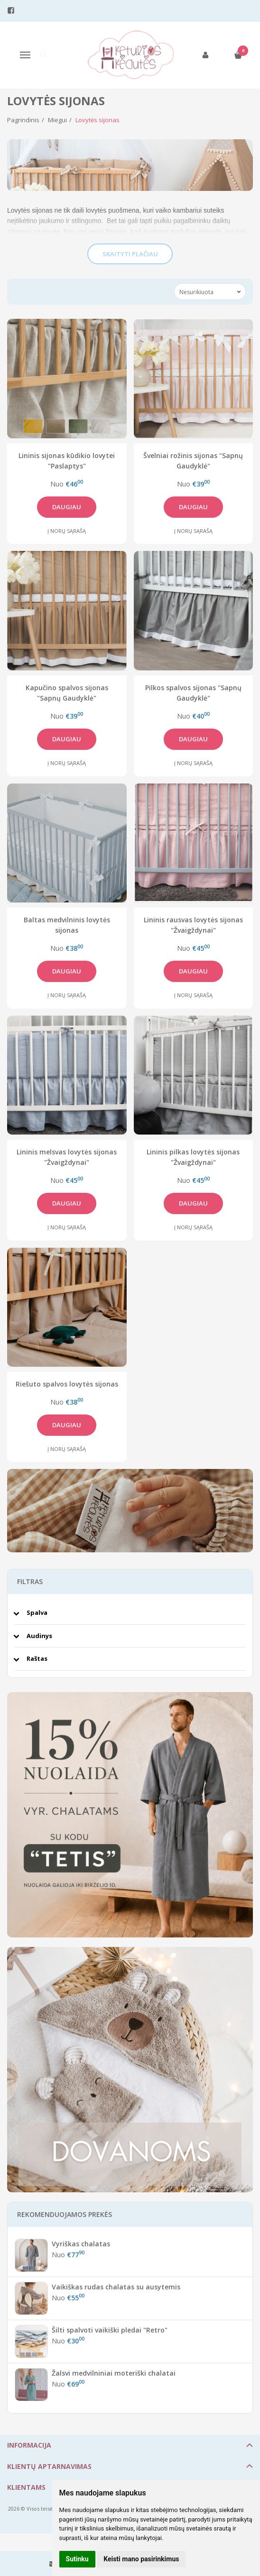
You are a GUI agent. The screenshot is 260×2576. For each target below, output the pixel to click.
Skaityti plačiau (130, 254)
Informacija (29, 2445)
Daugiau (66, 507)
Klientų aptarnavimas (49, 2466)
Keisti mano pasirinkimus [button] (141, 2559)
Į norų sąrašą (66, 530)
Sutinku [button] (77, 2559)
